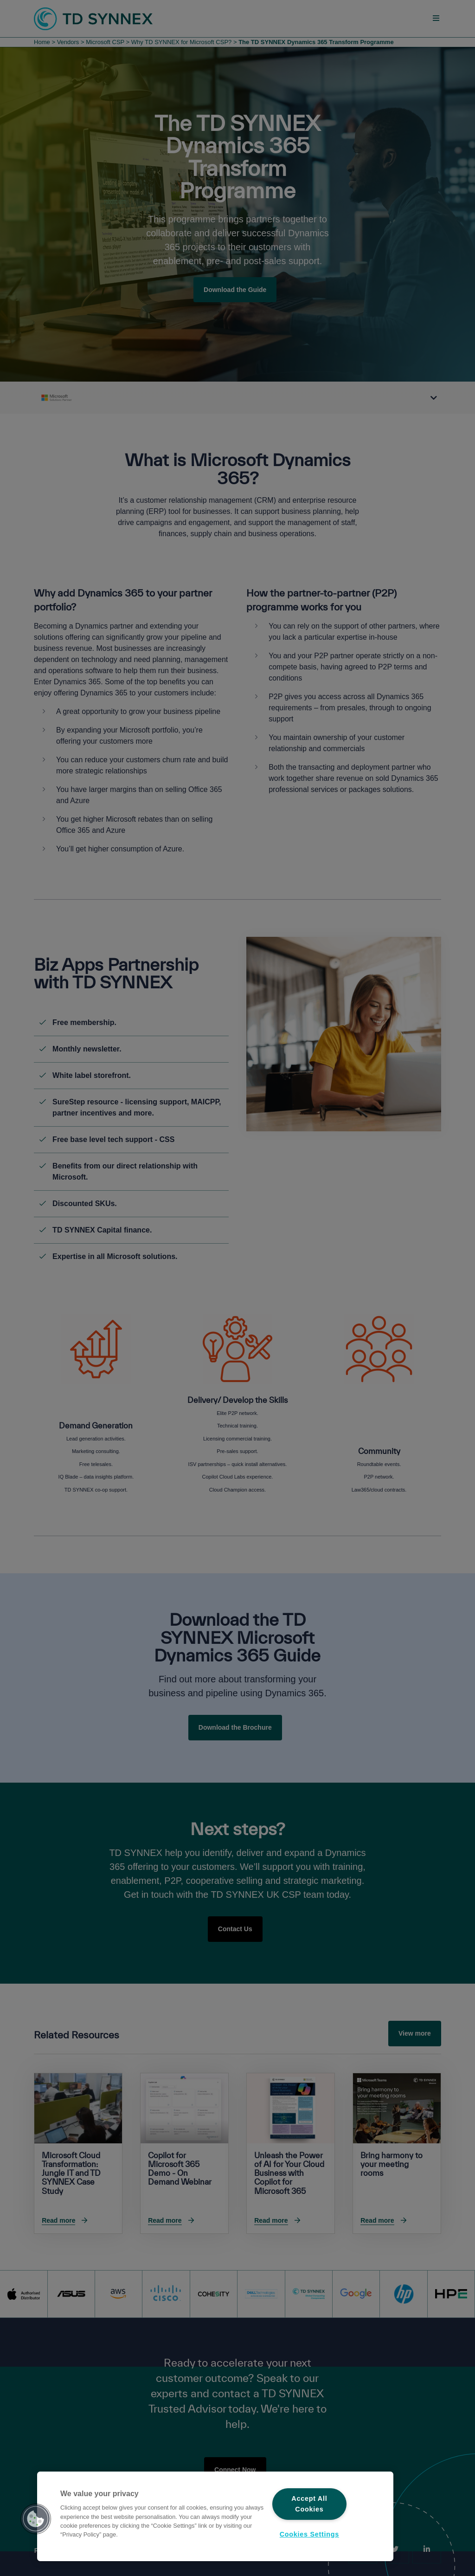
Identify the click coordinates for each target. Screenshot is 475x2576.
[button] (36, 2519)
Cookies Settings (309, 2534)
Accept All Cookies (309, 2504)
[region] (215, 2516)
